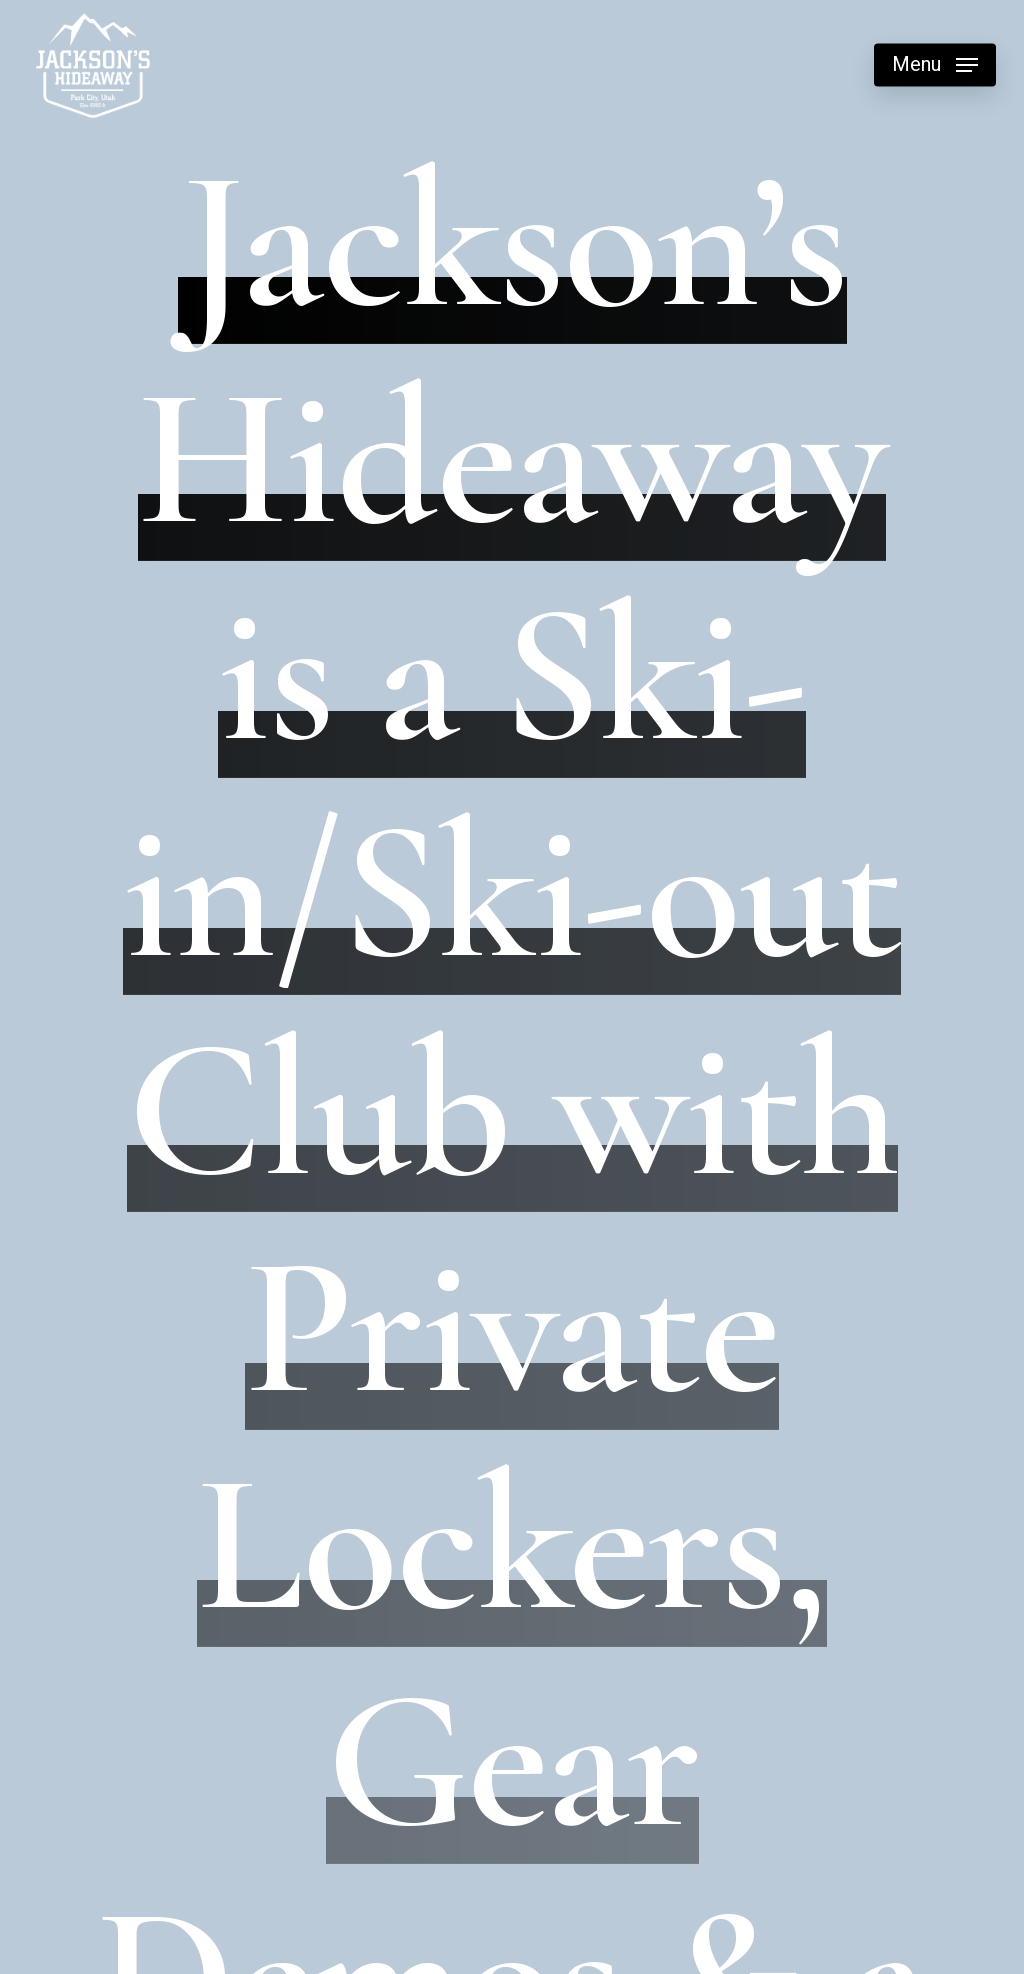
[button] (935, 65)
